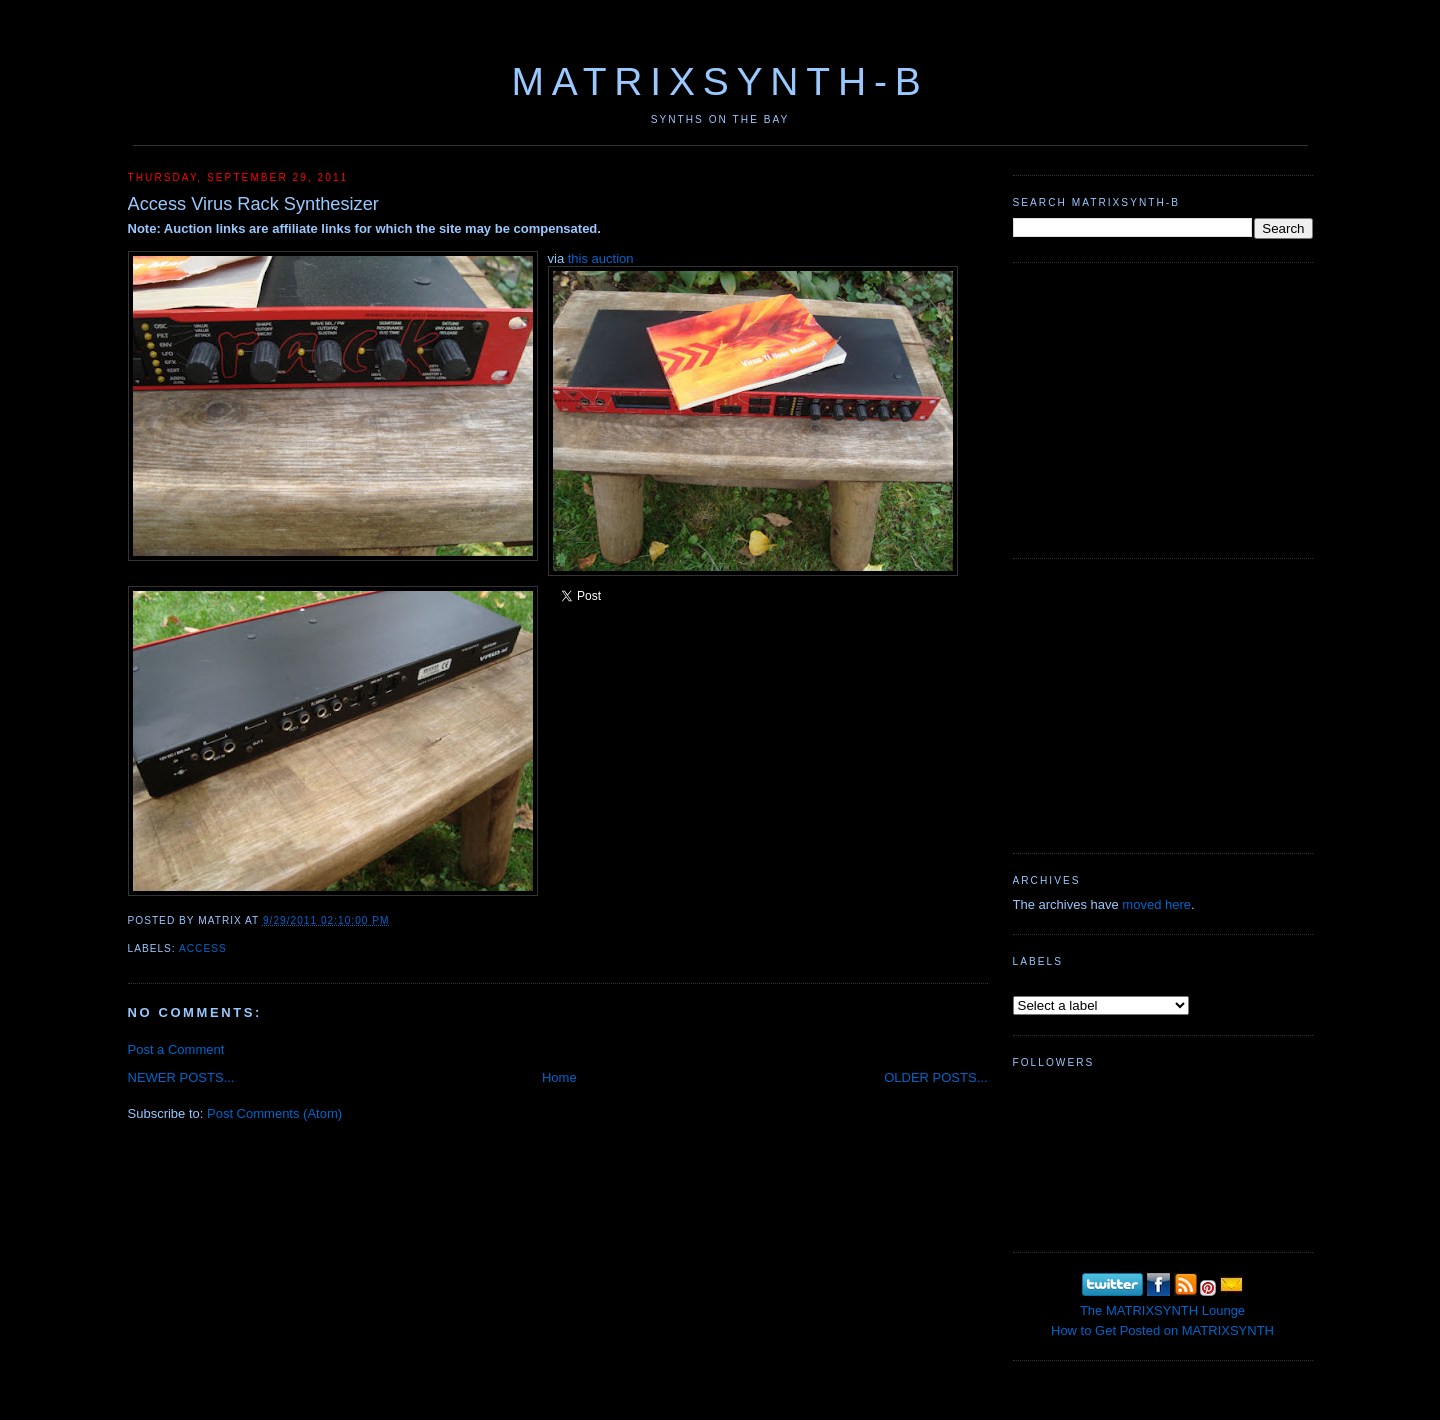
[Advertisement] (1163, 408)
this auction (601, 258)
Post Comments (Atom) (274, 1113)
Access (203, 948)
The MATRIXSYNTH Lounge (1162, 1310)
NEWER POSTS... (181, 1077)
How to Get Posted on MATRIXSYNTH (1162, 1330)
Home (559, 1077)
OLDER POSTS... (935, 1077)
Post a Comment (176, 1049)
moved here (1156, 904)
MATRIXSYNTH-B (719, 81)
